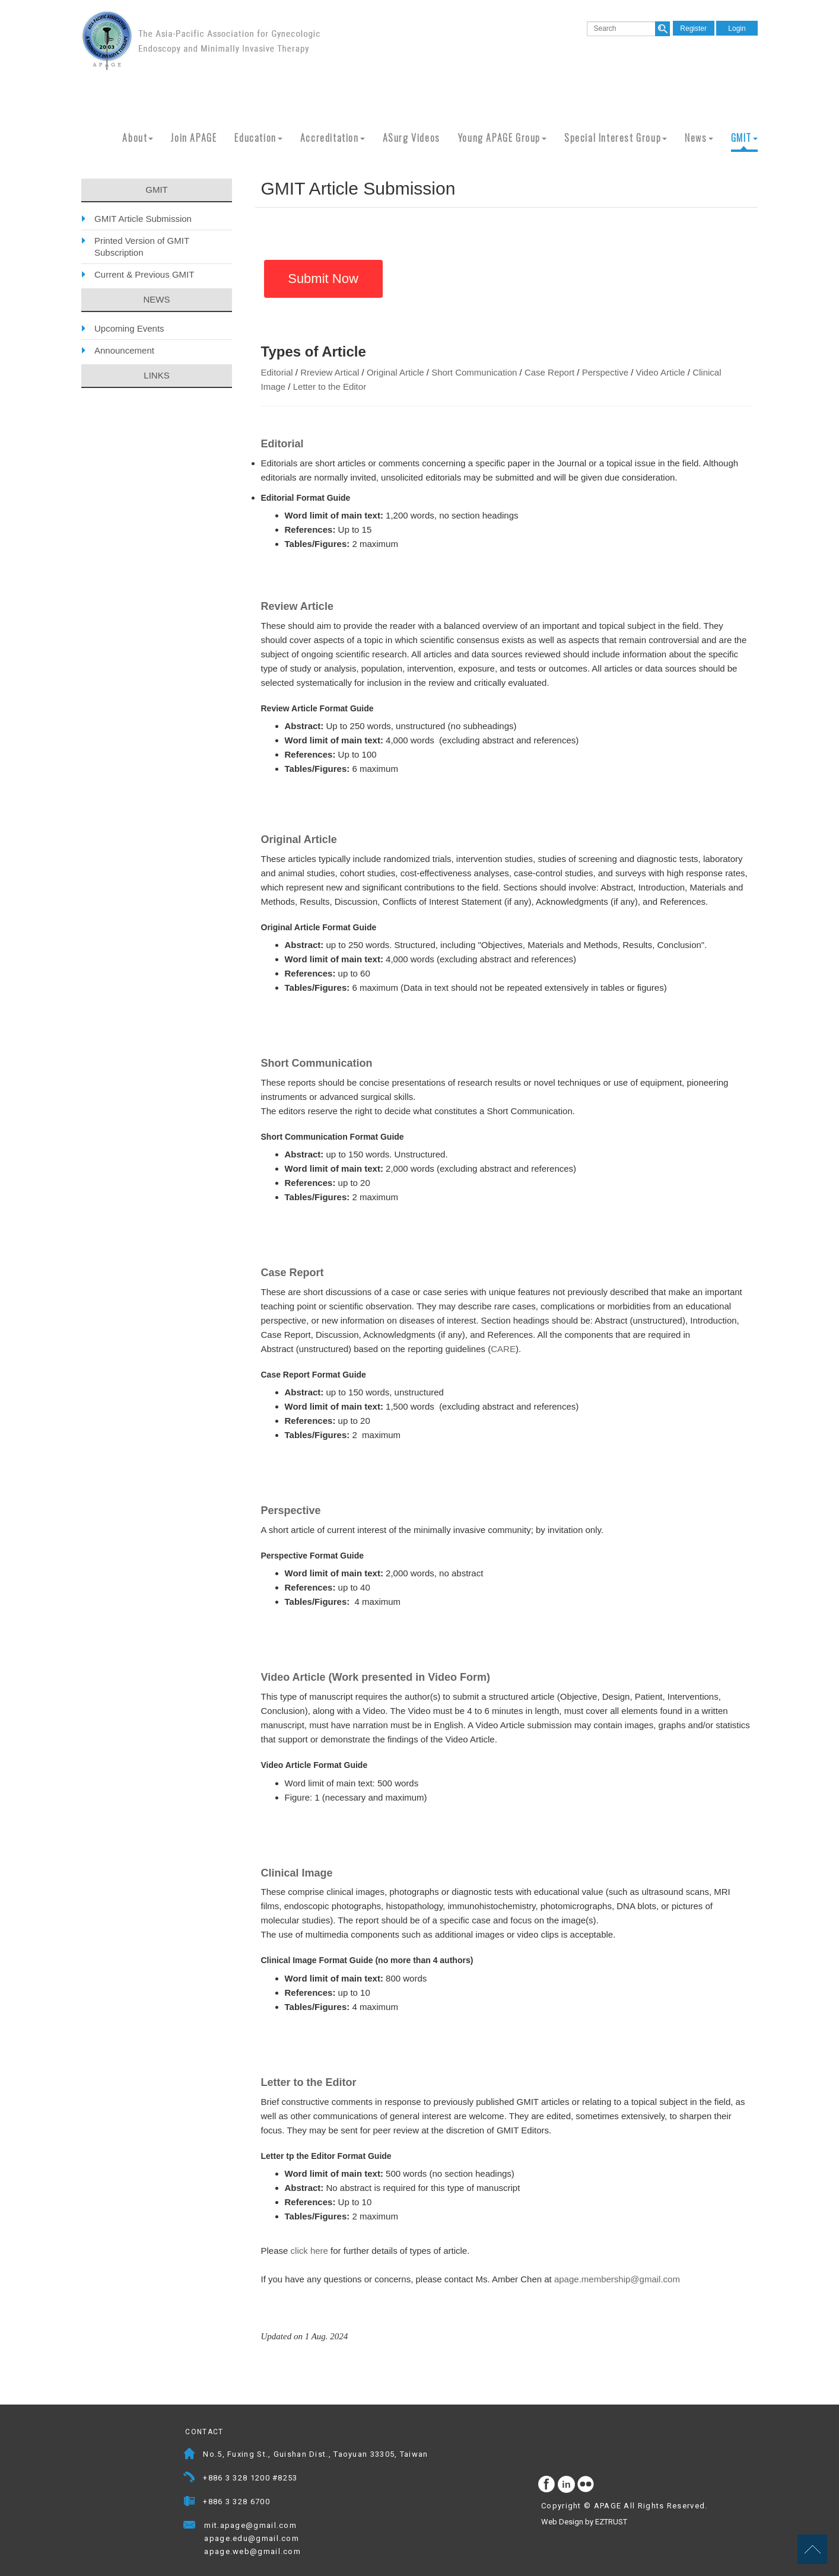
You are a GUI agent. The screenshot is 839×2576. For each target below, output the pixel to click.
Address (189, 2455)
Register (693, 28)
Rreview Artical (329, 372)
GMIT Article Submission (143, 219)
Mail (308, 2526)
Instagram (567, 2485)
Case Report (549, 372)
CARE (503, 1349)
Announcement (124, 350)
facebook (547, 2485)
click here (309, 2251)
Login (736, 28)
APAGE (200, 40)
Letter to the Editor (329, 386)
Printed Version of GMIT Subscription (141, 246)
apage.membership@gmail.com (617, 2279)
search (662, 28)
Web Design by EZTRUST (584, 2521)
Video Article (660, 372)
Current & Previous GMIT (144, 274)
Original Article (395, 372)
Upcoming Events (129, 328)
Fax (189, 2502)
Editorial (277, 372)
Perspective (605, 372)
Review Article (297, 606)
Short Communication (474, 372)
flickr (586, 2485)
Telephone (189, 2479)
